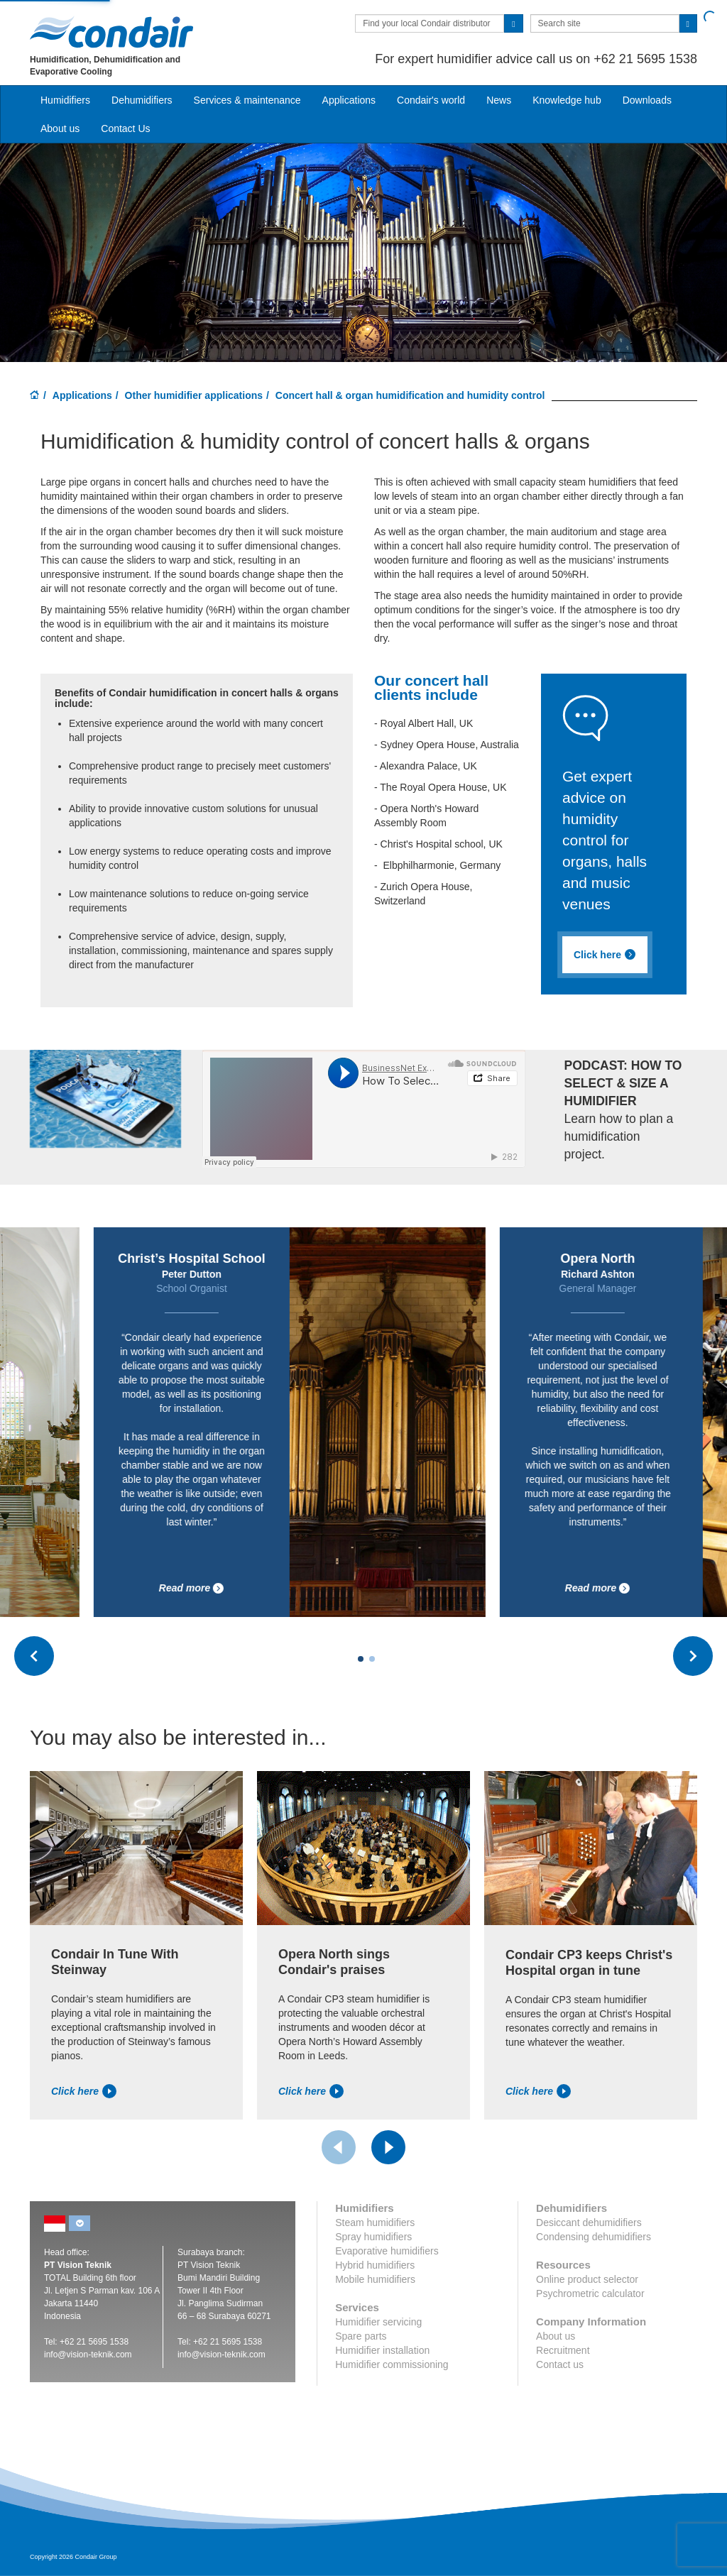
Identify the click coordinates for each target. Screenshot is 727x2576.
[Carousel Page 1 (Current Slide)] (361, 1659)
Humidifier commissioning (392, 2364)
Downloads (647, 100)
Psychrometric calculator (590, 2293)
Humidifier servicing (378, 2322)
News (498, 100)
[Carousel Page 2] (372, 1659)
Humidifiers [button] (65, 100)
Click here (83, 2091)
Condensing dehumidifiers (593, 2236)
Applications (82, 395)
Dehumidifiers (142, 100)
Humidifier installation (382, 2350)
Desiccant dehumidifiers (589, 2222)
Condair (111, 32)
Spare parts (360, 2336)
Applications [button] (349, 100)
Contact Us (125, 128)
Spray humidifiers (373, 2236)
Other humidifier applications (194, 395)
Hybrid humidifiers (375, 2265)
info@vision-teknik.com (88, 2354)
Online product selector (587, 2279)
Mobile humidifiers (375, 2279)
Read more (268, 1588)
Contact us (560, 2364)
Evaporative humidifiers (387, 2251)
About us (60, 128)
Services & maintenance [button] (247, 100)
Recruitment (562, 2350)
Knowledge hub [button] (566, 100)
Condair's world (431, 100)
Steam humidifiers (375, 2222)
